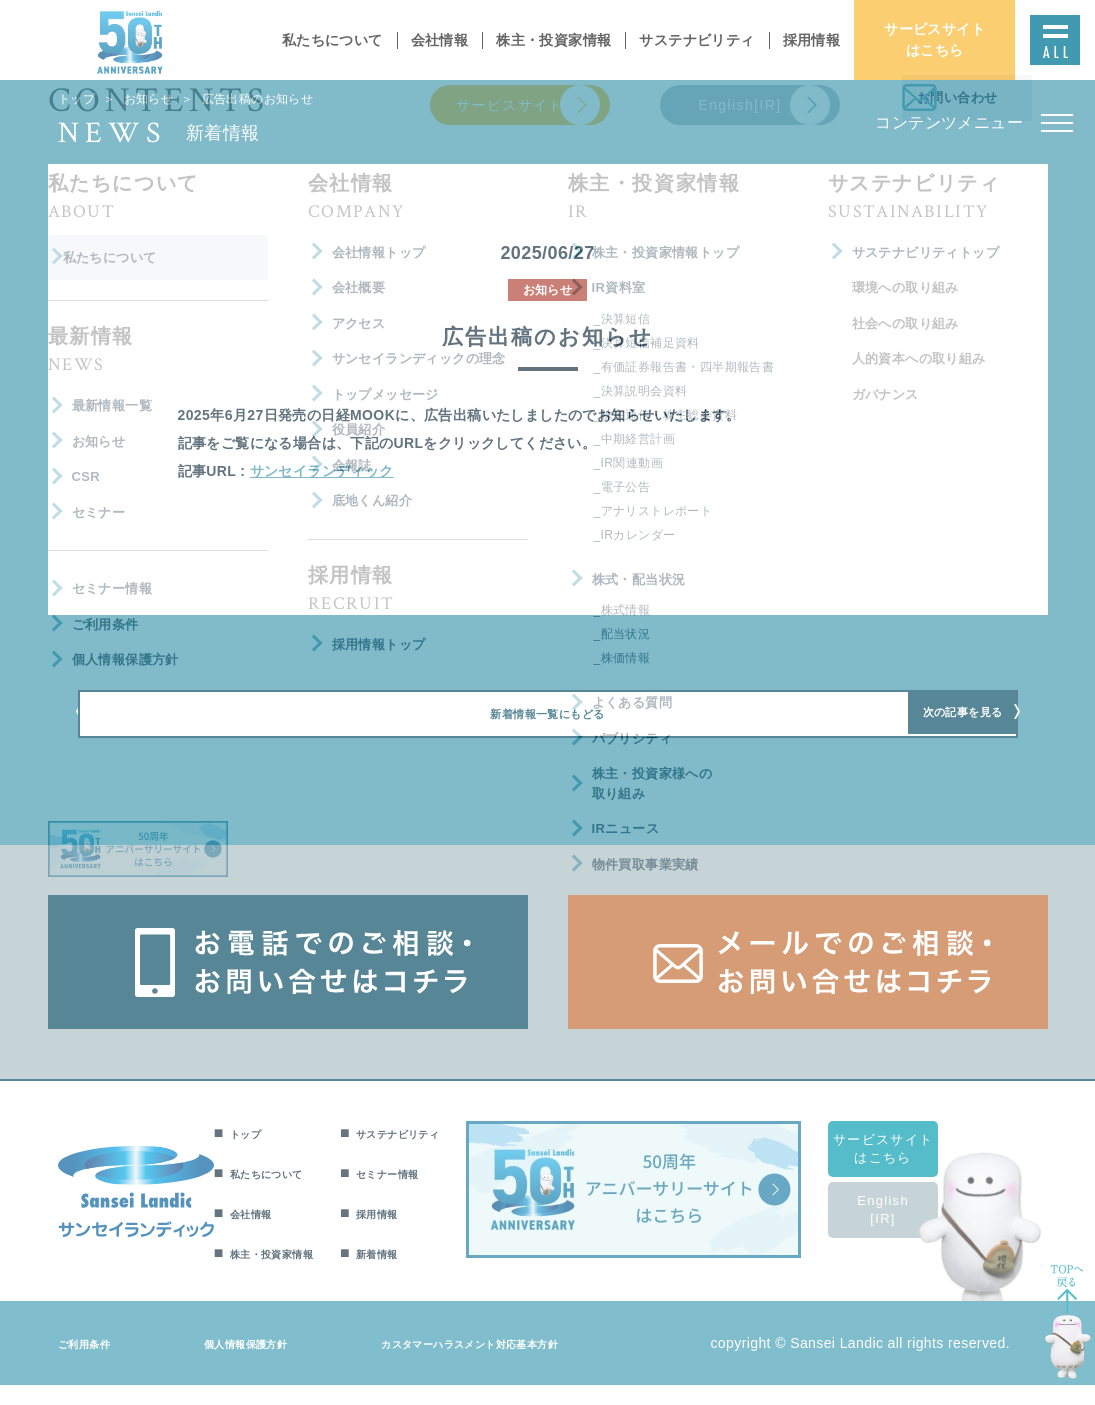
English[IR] (907, 1229)
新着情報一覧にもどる (547, 727)
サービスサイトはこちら (907, 1168)
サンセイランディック (322, 471)
